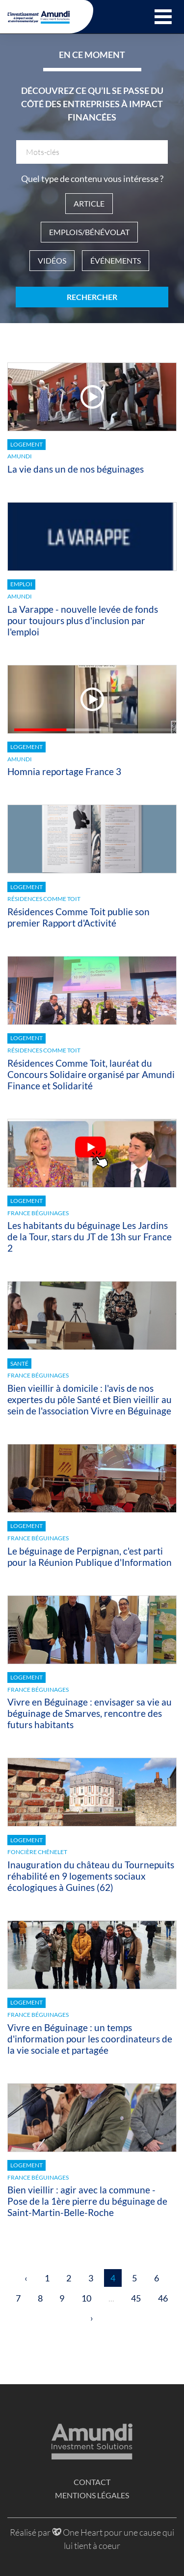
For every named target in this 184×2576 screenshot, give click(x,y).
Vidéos (52, 260)
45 (136, 2298)
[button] (163, 16)
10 (86, 2298)
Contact (92, 2481)
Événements (115, 260)
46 (163, 2298)
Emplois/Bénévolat (89, 232)
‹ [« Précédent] (26, 2278)
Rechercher (92, 296)
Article (89, 203)
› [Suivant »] (91, 2317)
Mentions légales (92, 2495)
